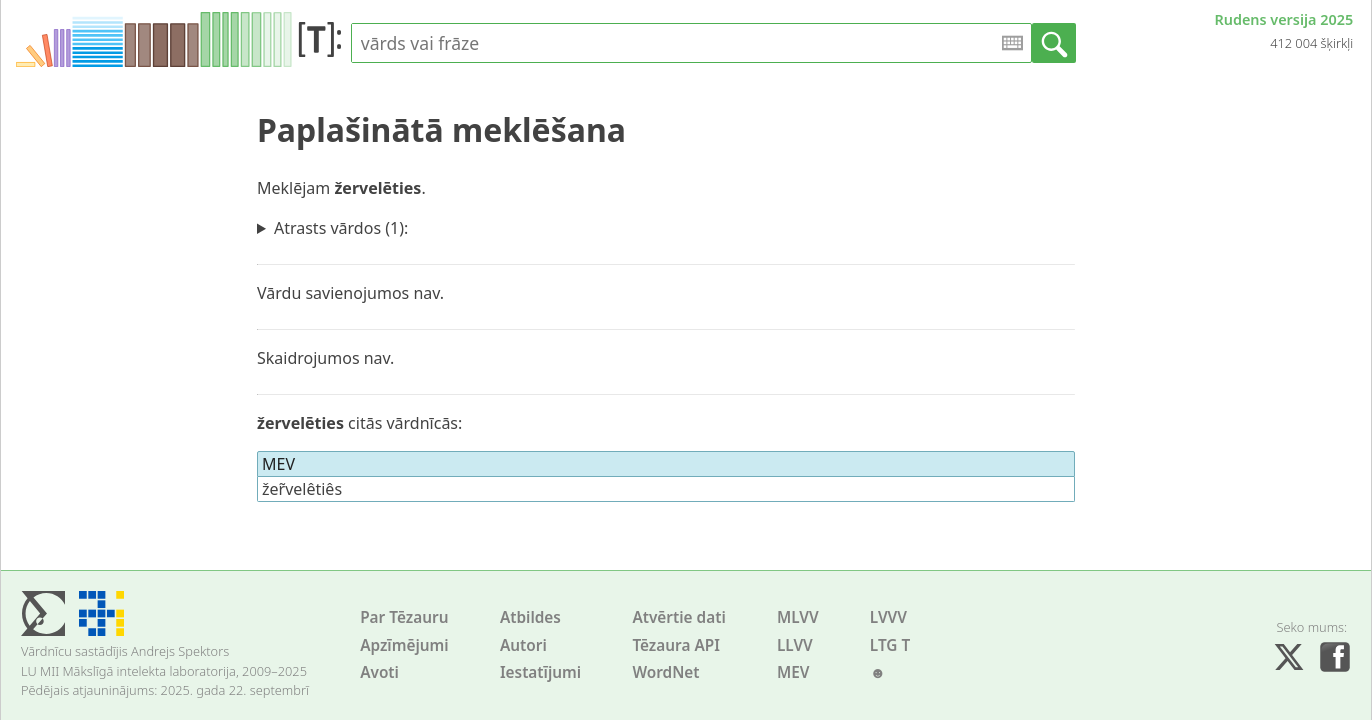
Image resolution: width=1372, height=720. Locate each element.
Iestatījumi (540, 672)
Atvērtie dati (678, 617)
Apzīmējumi (404, 645)
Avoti (379, 672)
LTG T (890, 645)
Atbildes (530, 617)
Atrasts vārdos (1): (341, 228)
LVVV (888, 617)
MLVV (798, 617)
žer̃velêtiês (302, 489)
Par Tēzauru (404, 617)
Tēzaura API (676, 645)
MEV (793, 672)
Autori (523, 645)
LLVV (795, 645)
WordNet (665, 672)
